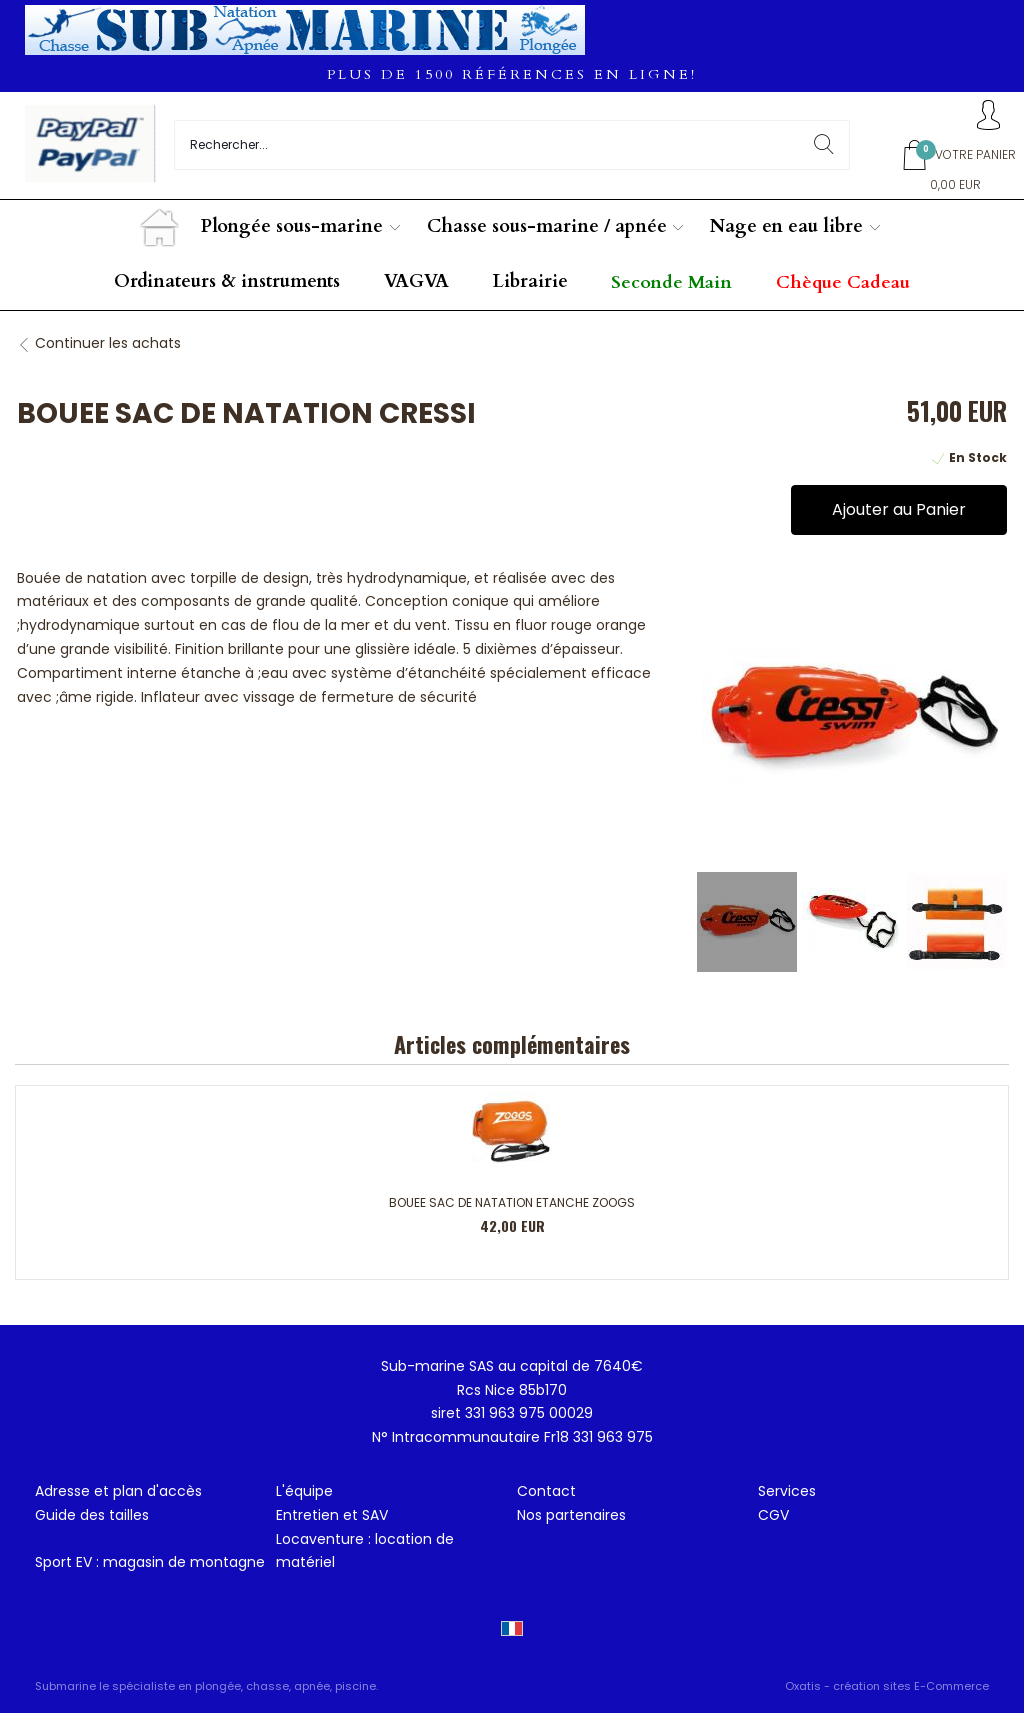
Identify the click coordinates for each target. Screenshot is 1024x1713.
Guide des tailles (92, 1515)
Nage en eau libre (786, 226)
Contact (546, 1491)
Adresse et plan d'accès (118, 1491)
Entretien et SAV (332, 1515)
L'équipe (304, 1491)
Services (787, 1491)
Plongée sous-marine (292, 226)
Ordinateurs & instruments (227, 281)
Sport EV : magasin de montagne (150, 1562)
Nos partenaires (571, 1515)
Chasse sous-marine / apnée (547, 226)
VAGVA (416, 281)
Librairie (530, 281)
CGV (773, 1515)
